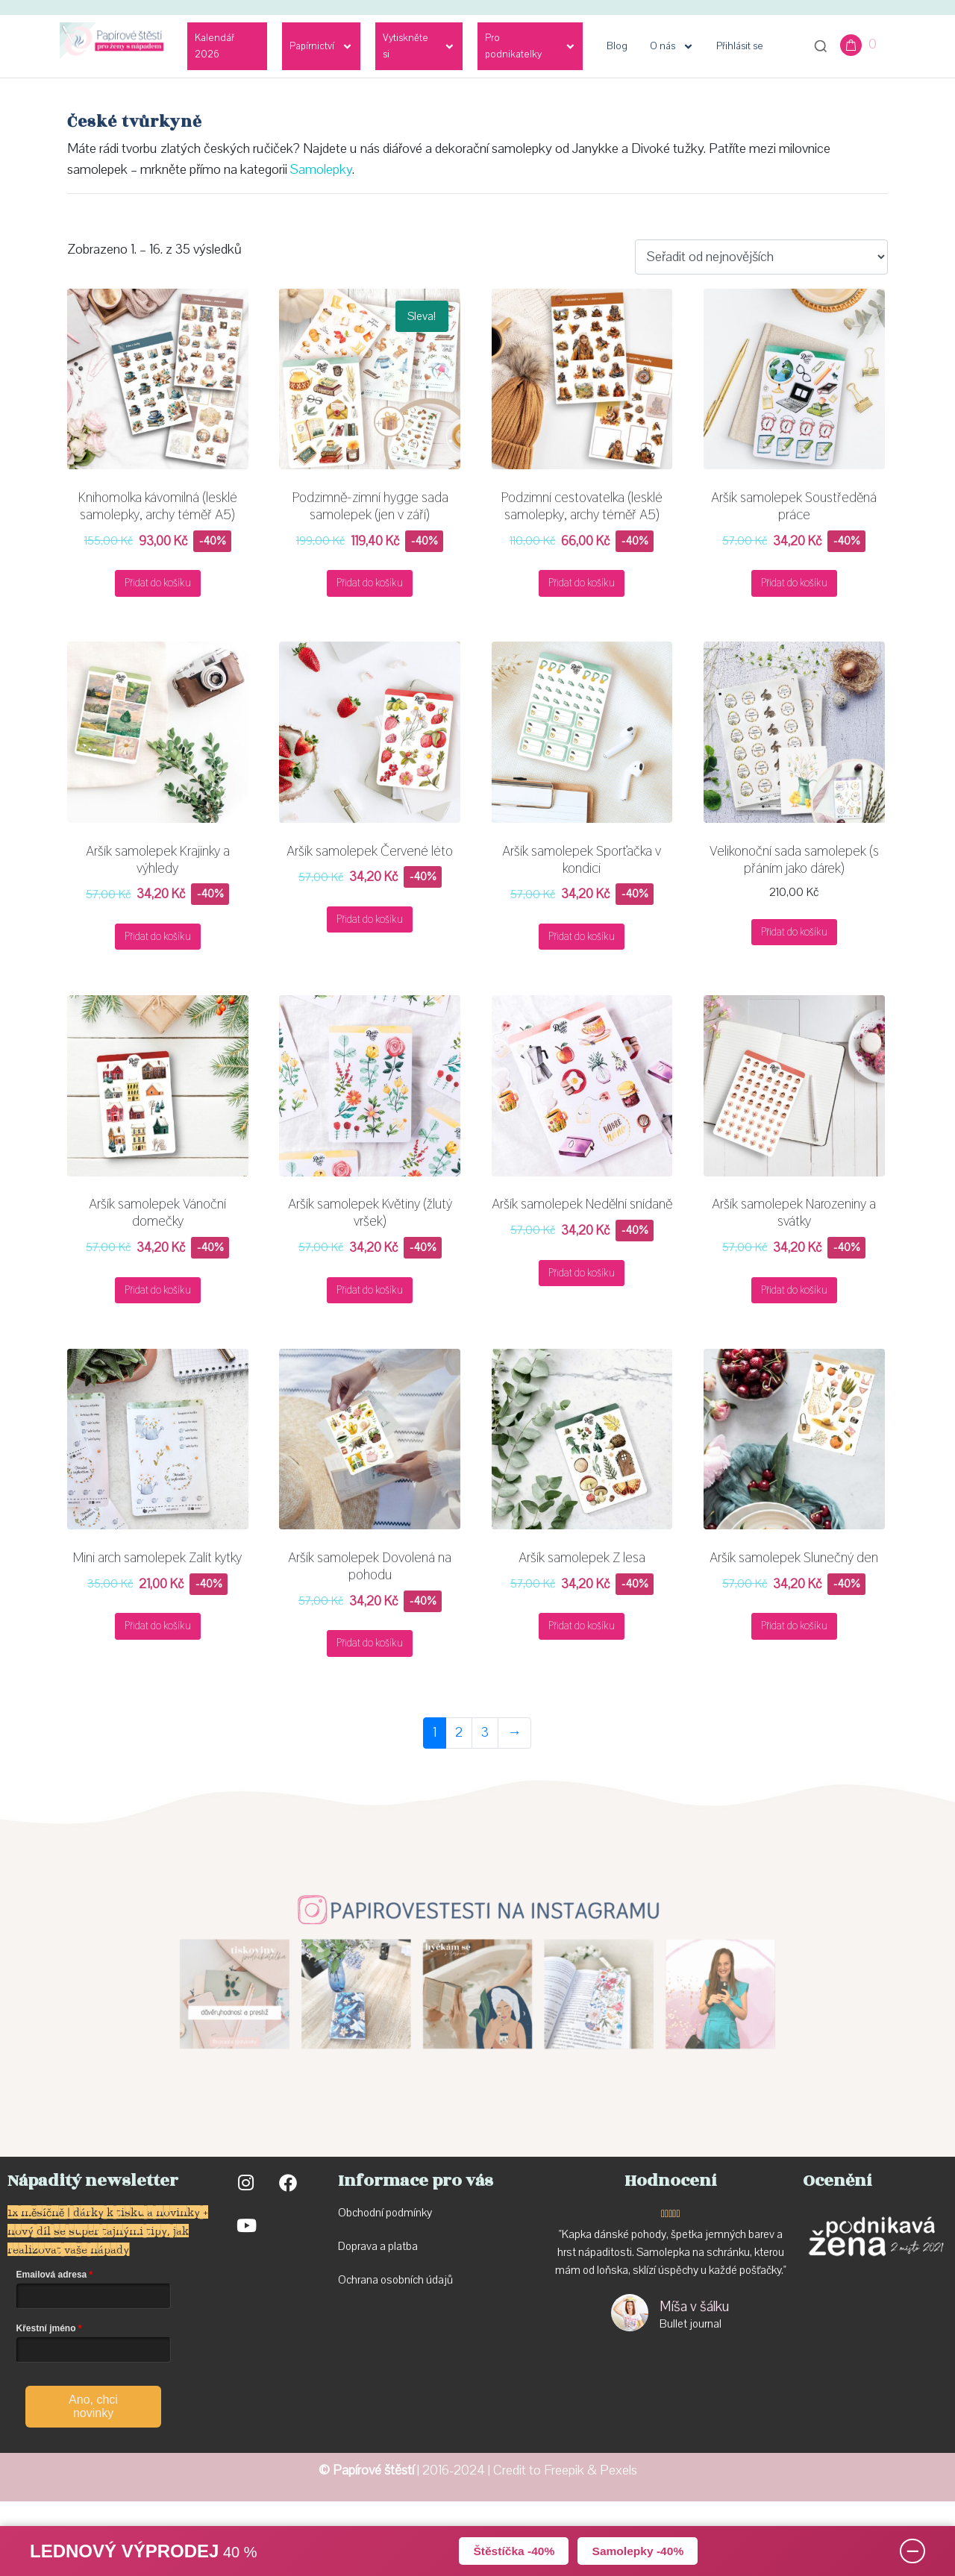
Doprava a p (366, 2246)
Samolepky (321, 169)
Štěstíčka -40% (512, 2550)
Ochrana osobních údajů (395, 2279)
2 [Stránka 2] (459, 1732)
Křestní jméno (46, 2328)
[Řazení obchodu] (761, 257)
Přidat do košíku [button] (158, 582)
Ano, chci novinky (93, 2406)
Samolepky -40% (639, 2550)
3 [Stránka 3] (485, 1732)
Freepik (564, 2470)
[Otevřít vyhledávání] (821, 46)
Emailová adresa (51, 2274)
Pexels (618, 2470)
